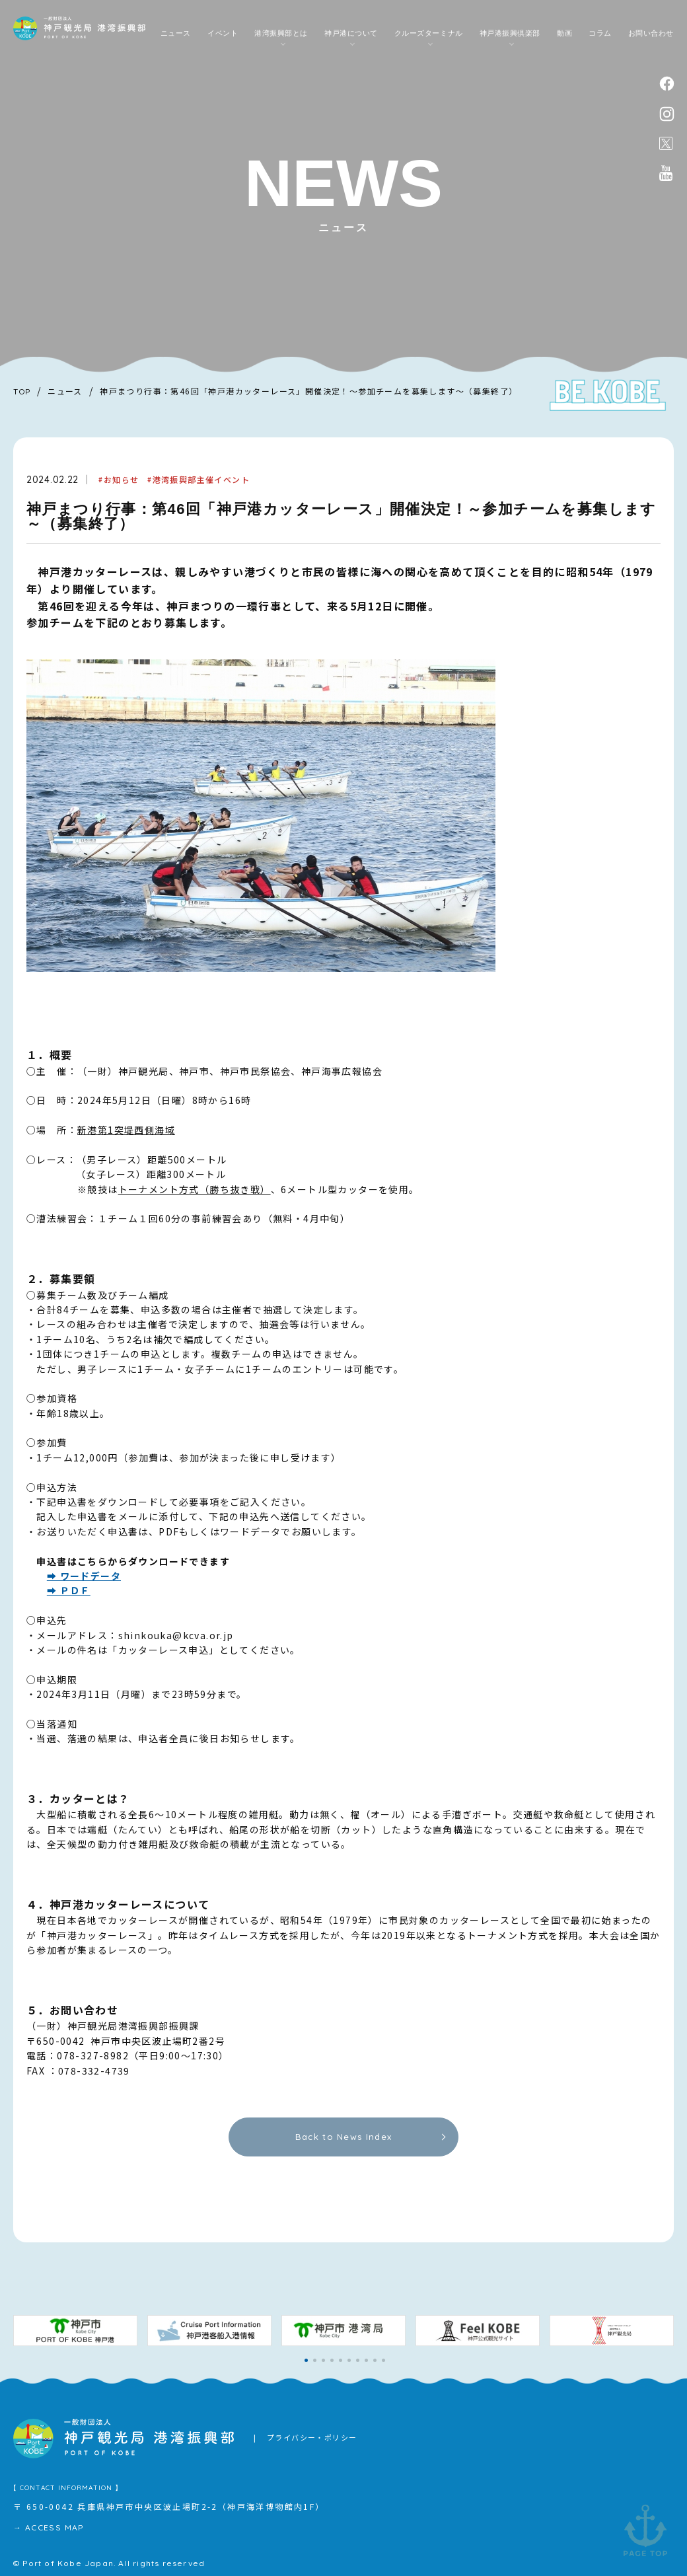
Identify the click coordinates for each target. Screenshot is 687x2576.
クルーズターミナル (428, 33)
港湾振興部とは (281, 33)
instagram (666, 114)
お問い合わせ (651, 33)
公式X (665, 143)
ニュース (176, 33)
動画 (564, 33)
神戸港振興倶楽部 (510, 33)
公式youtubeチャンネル (665, 173)
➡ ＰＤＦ (68, 1590)
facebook (666, 83)
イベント (222, 33)
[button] (306, 2360)
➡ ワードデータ (84, 1575)
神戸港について (351, 33)
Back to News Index (343, 2136)
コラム (600, 33)
